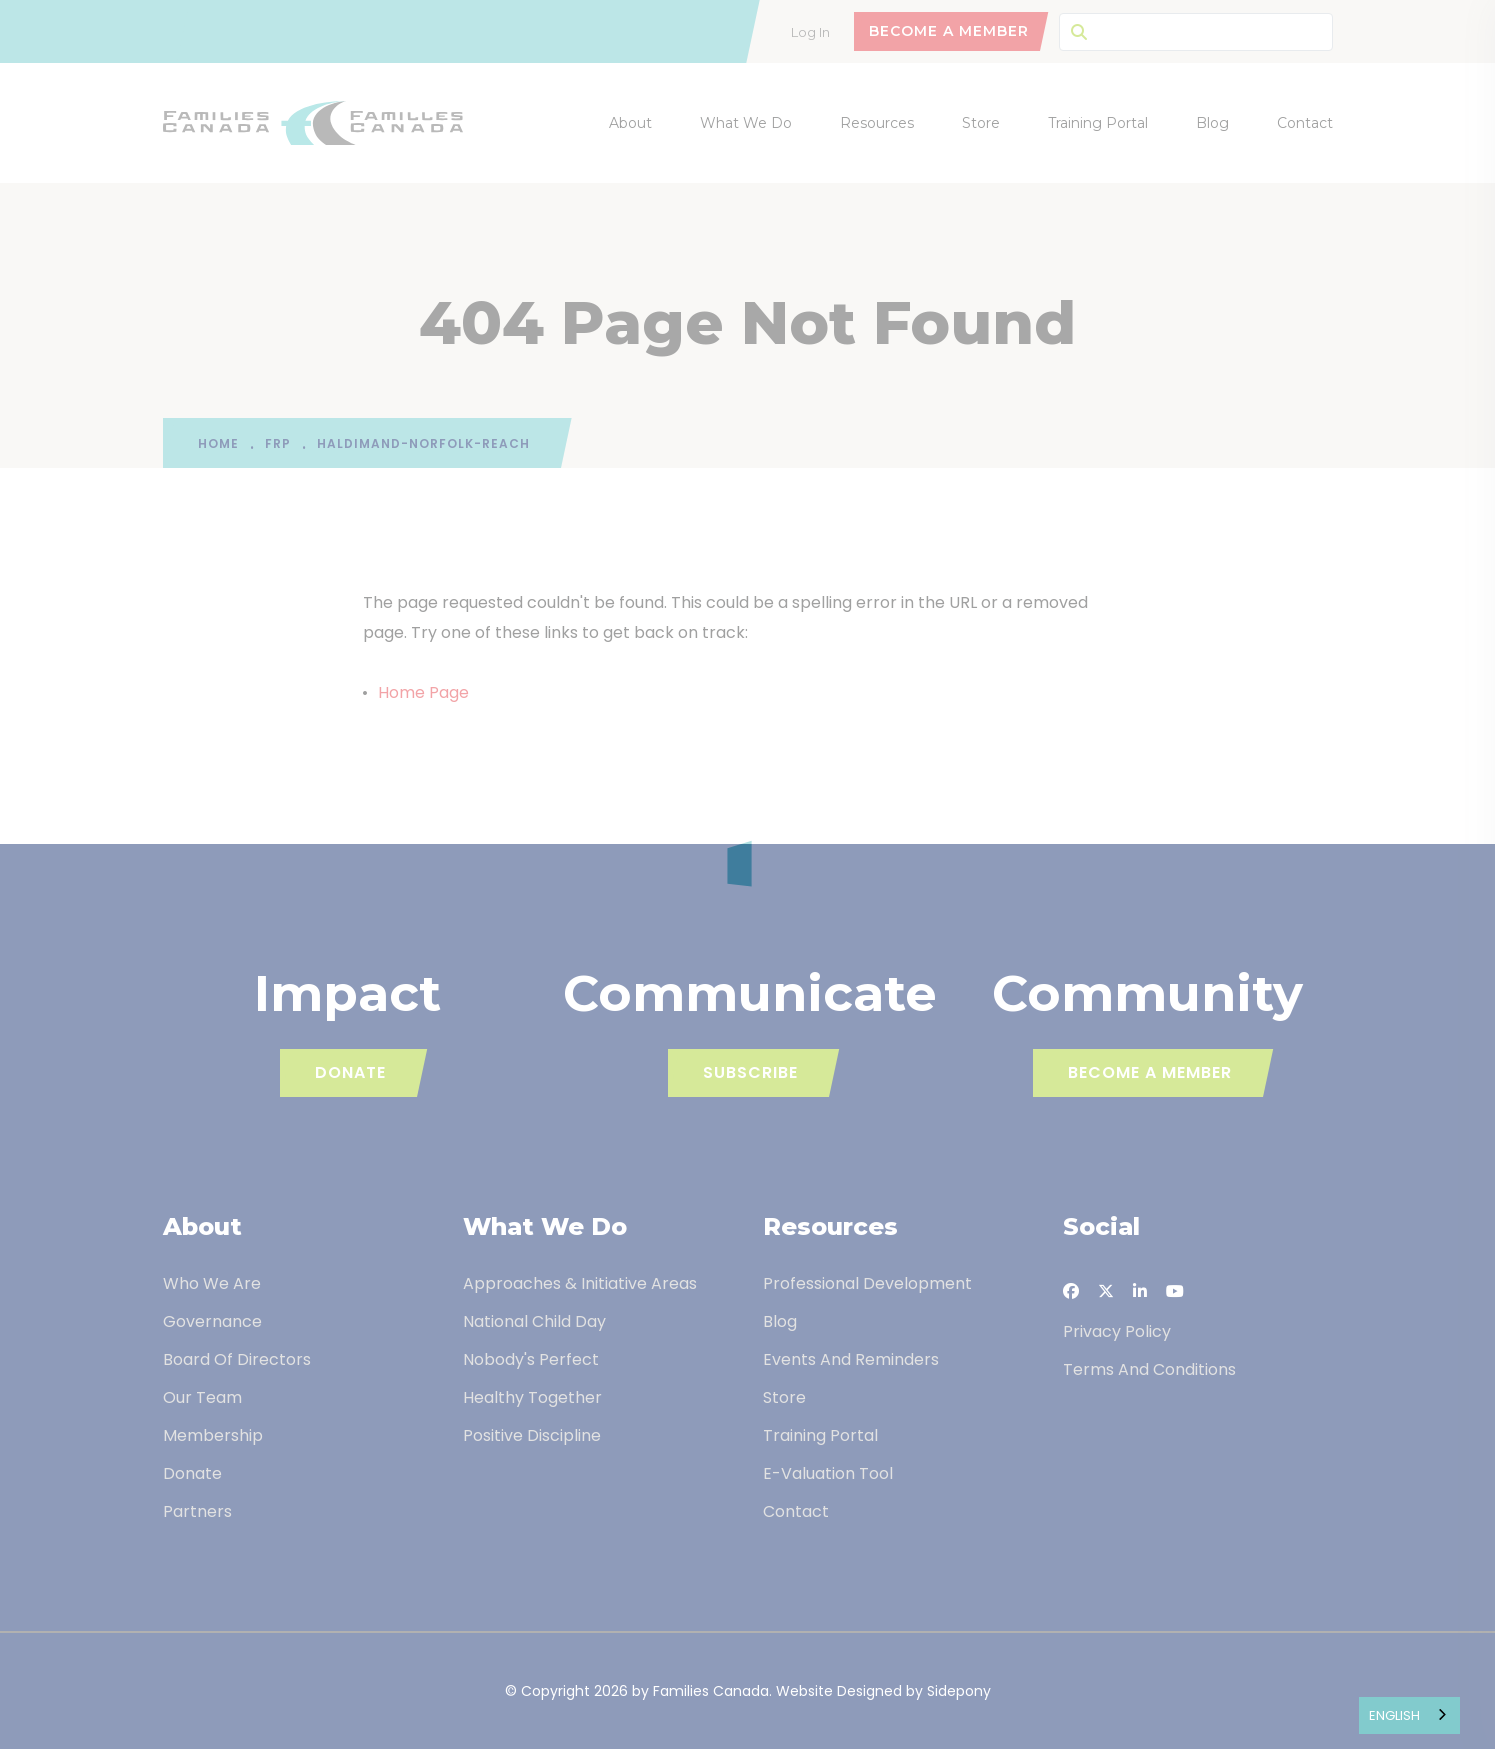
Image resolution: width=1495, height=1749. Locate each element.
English (1394, 1715)
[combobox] (1409, 1715)
